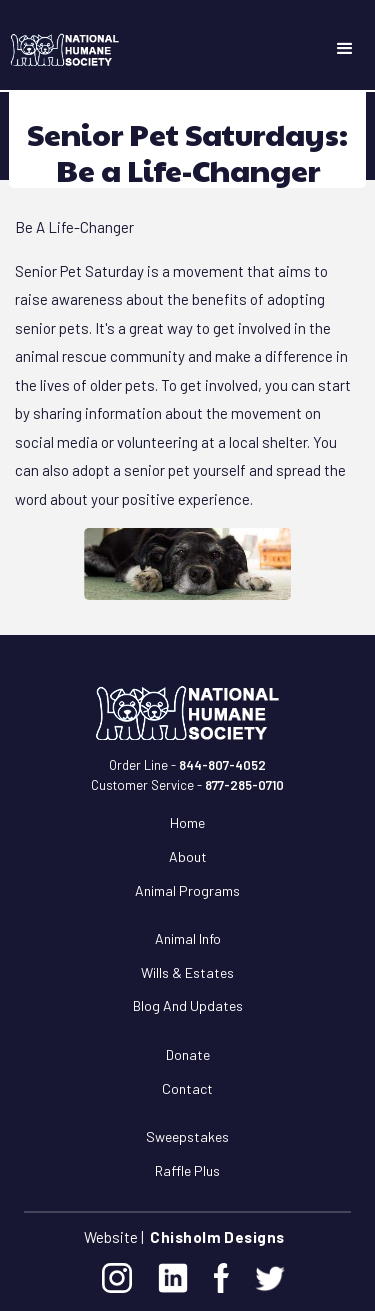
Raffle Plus (187, 1170)
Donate (188, 1054)
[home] (60, 50)
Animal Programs (187, 890)
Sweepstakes (187, 1136)
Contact (187, 1088)
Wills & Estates (187, 972)
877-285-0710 (244, 785)
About (188, 856)
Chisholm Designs (217, 1237)
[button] (345, 49)
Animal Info (188, 938)
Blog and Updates (188, 1005)
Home (187, 822)
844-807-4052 (222, 765)
